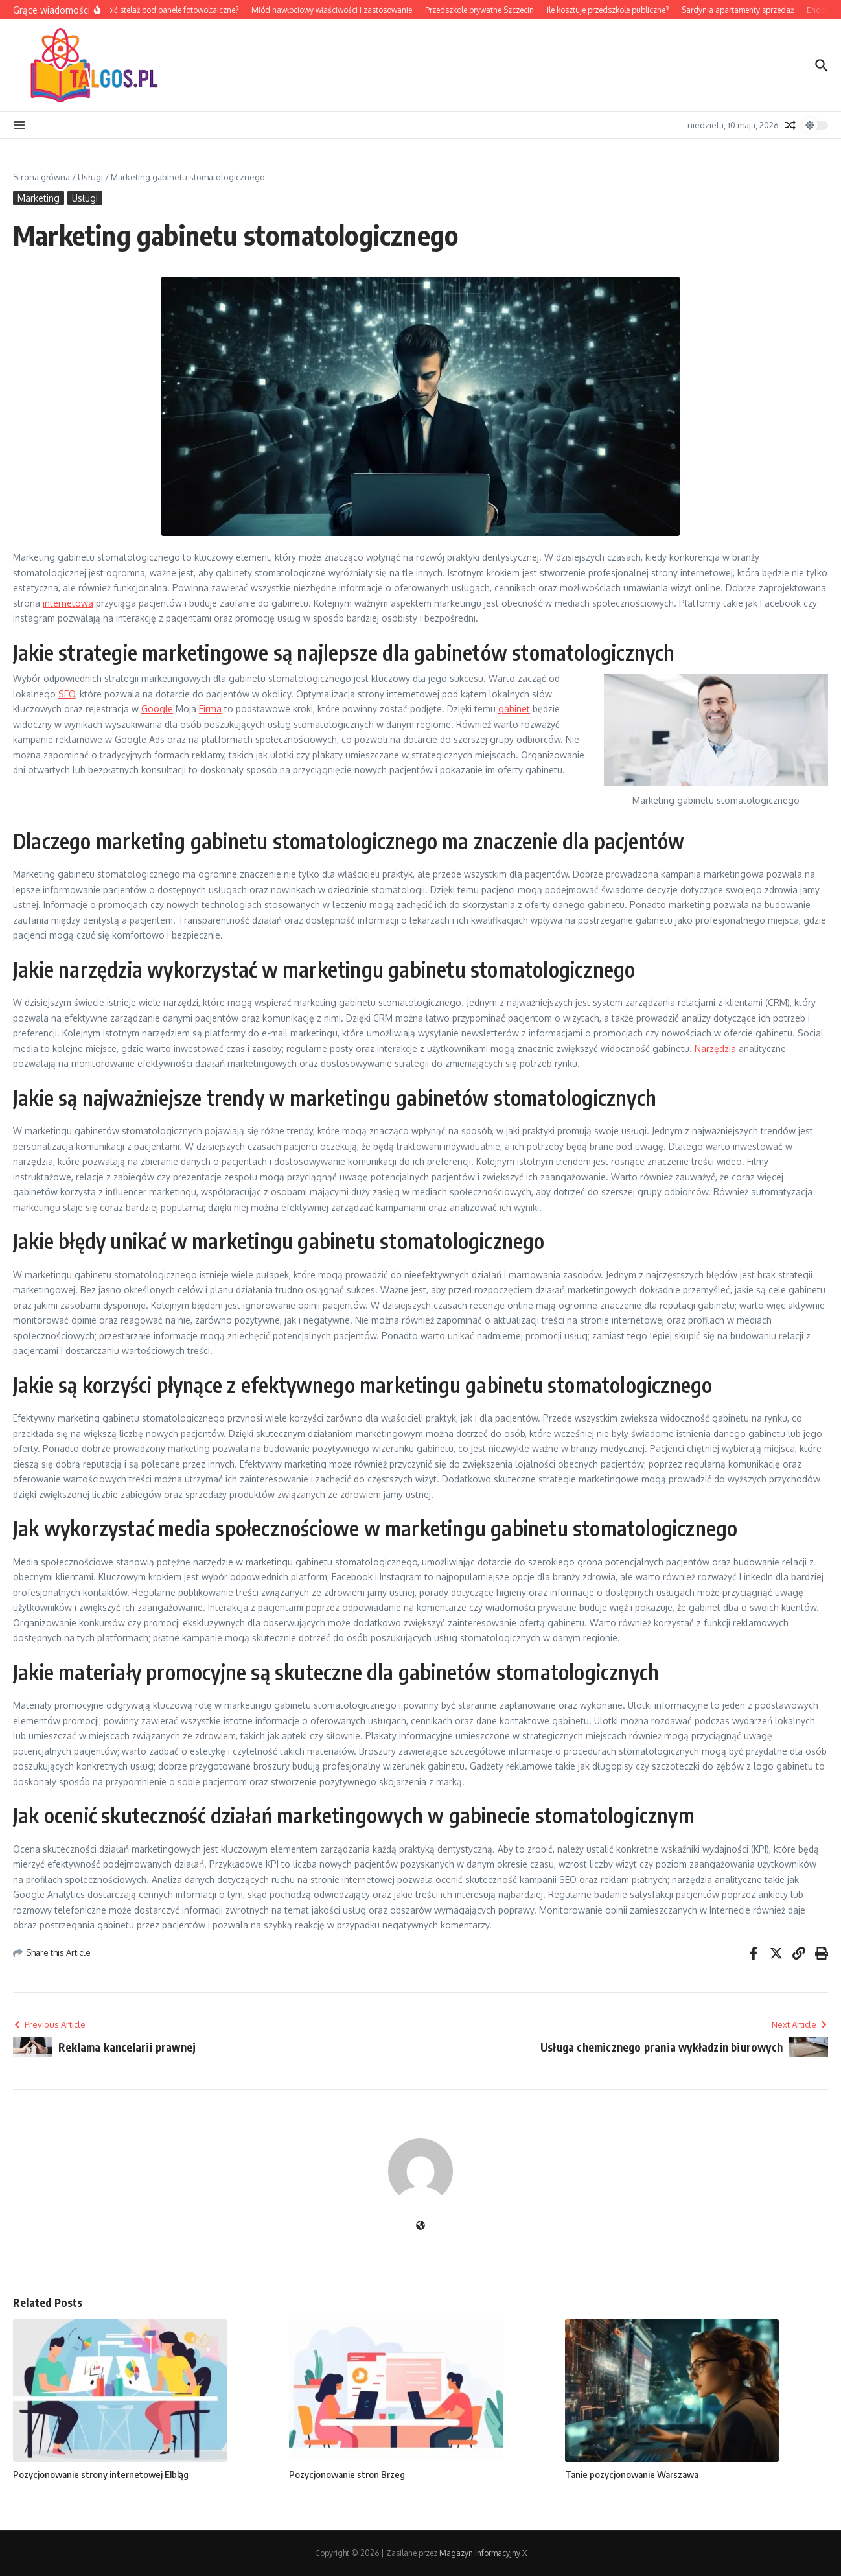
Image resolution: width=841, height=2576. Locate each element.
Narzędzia (715, 1048)
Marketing (38, 198)
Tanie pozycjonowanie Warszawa (631, 2474)
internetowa (68, 603)
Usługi (90, 177)
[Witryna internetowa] (420, 2226)
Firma (210, 708)
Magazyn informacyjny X (483, 2553)
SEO (66, 693)
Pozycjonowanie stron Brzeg (347, 2474)
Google (157, 708)
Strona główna (41, 177)
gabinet (514, 708)
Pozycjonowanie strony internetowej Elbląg (101, 2474)
